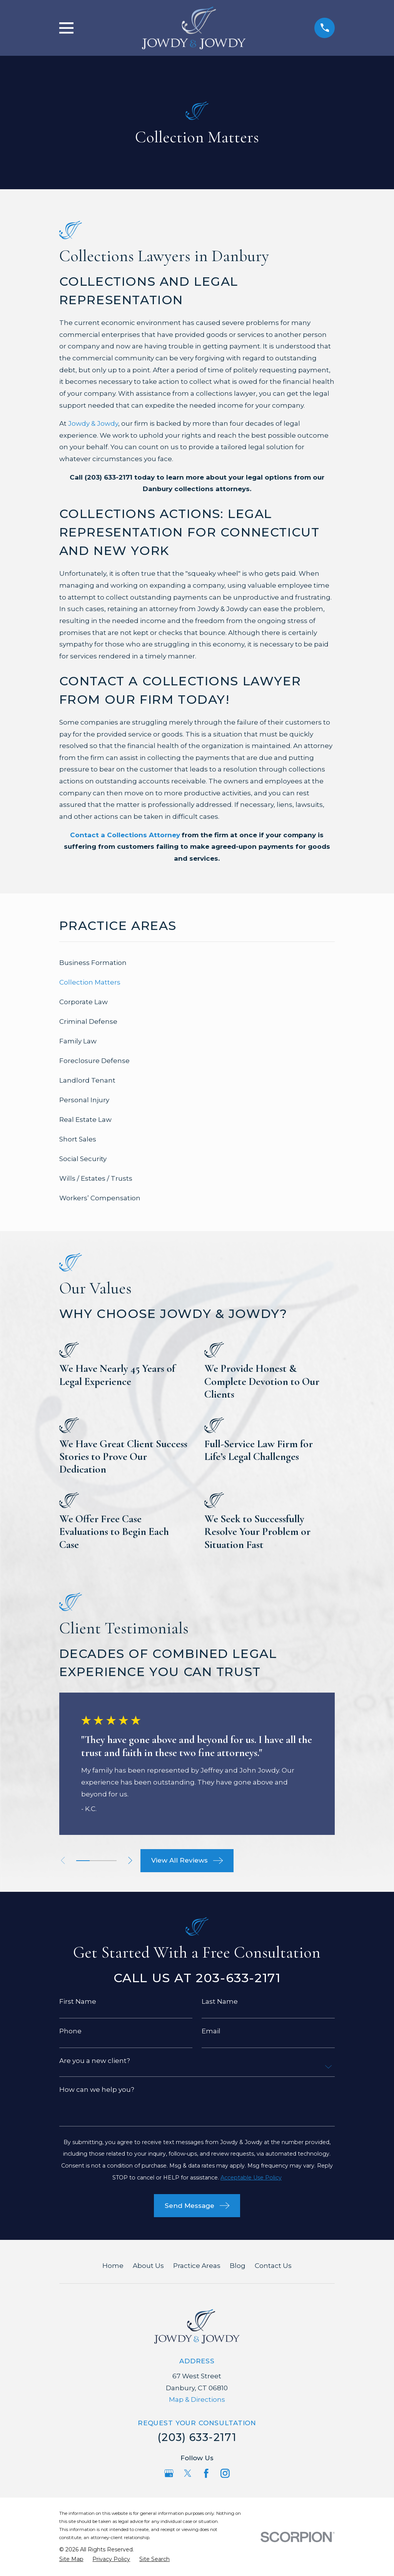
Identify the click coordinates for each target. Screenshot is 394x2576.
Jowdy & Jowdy (93, 423)
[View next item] (134, 1860)
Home (113, 2265)
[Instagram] (225, 2473)
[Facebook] (206, 2473)
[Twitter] (187, 2473)
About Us (148, 2265)
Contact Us (273, 2265)
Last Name (220, 2001)
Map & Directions (197, 2399)
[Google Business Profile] (169, 2473)
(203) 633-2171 (197, 2437)
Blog (237, 2265)
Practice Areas (196, 2265)
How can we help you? (96, 2089)
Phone (70, 2031)
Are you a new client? (94, 2061)
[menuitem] (197, 963)
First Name (77, 2001)
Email (211, 2031)
